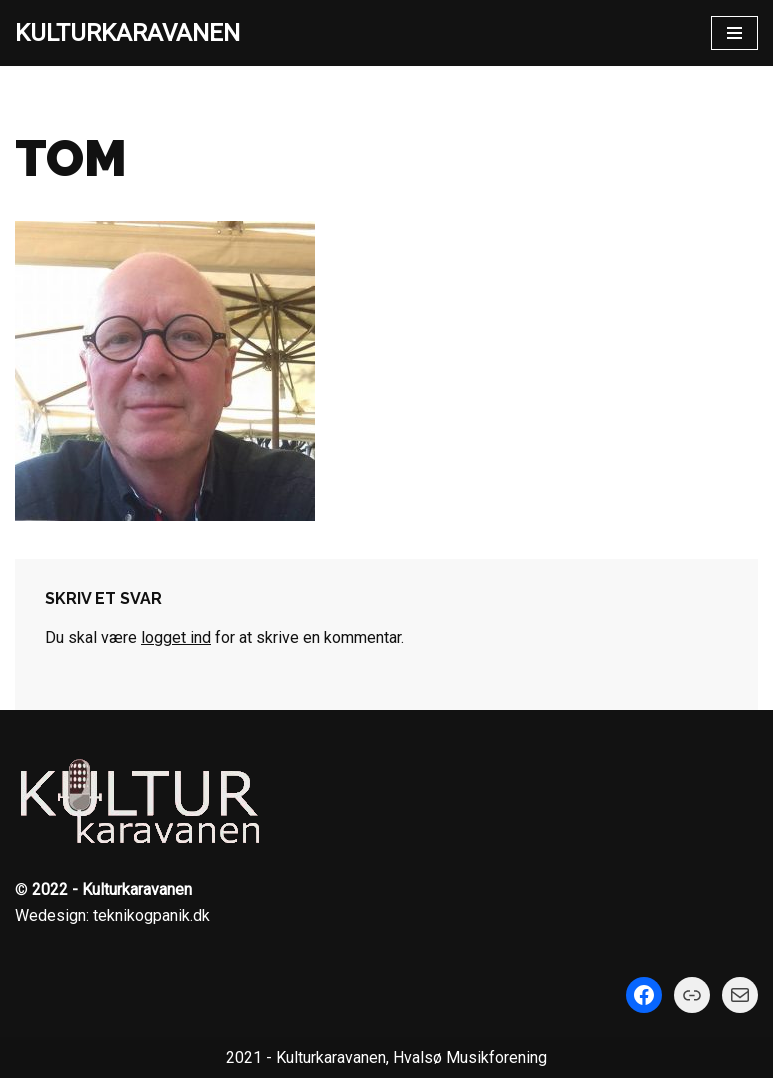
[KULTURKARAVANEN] (127, 33)
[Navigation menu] (734, 33)
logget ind (176, 637)
